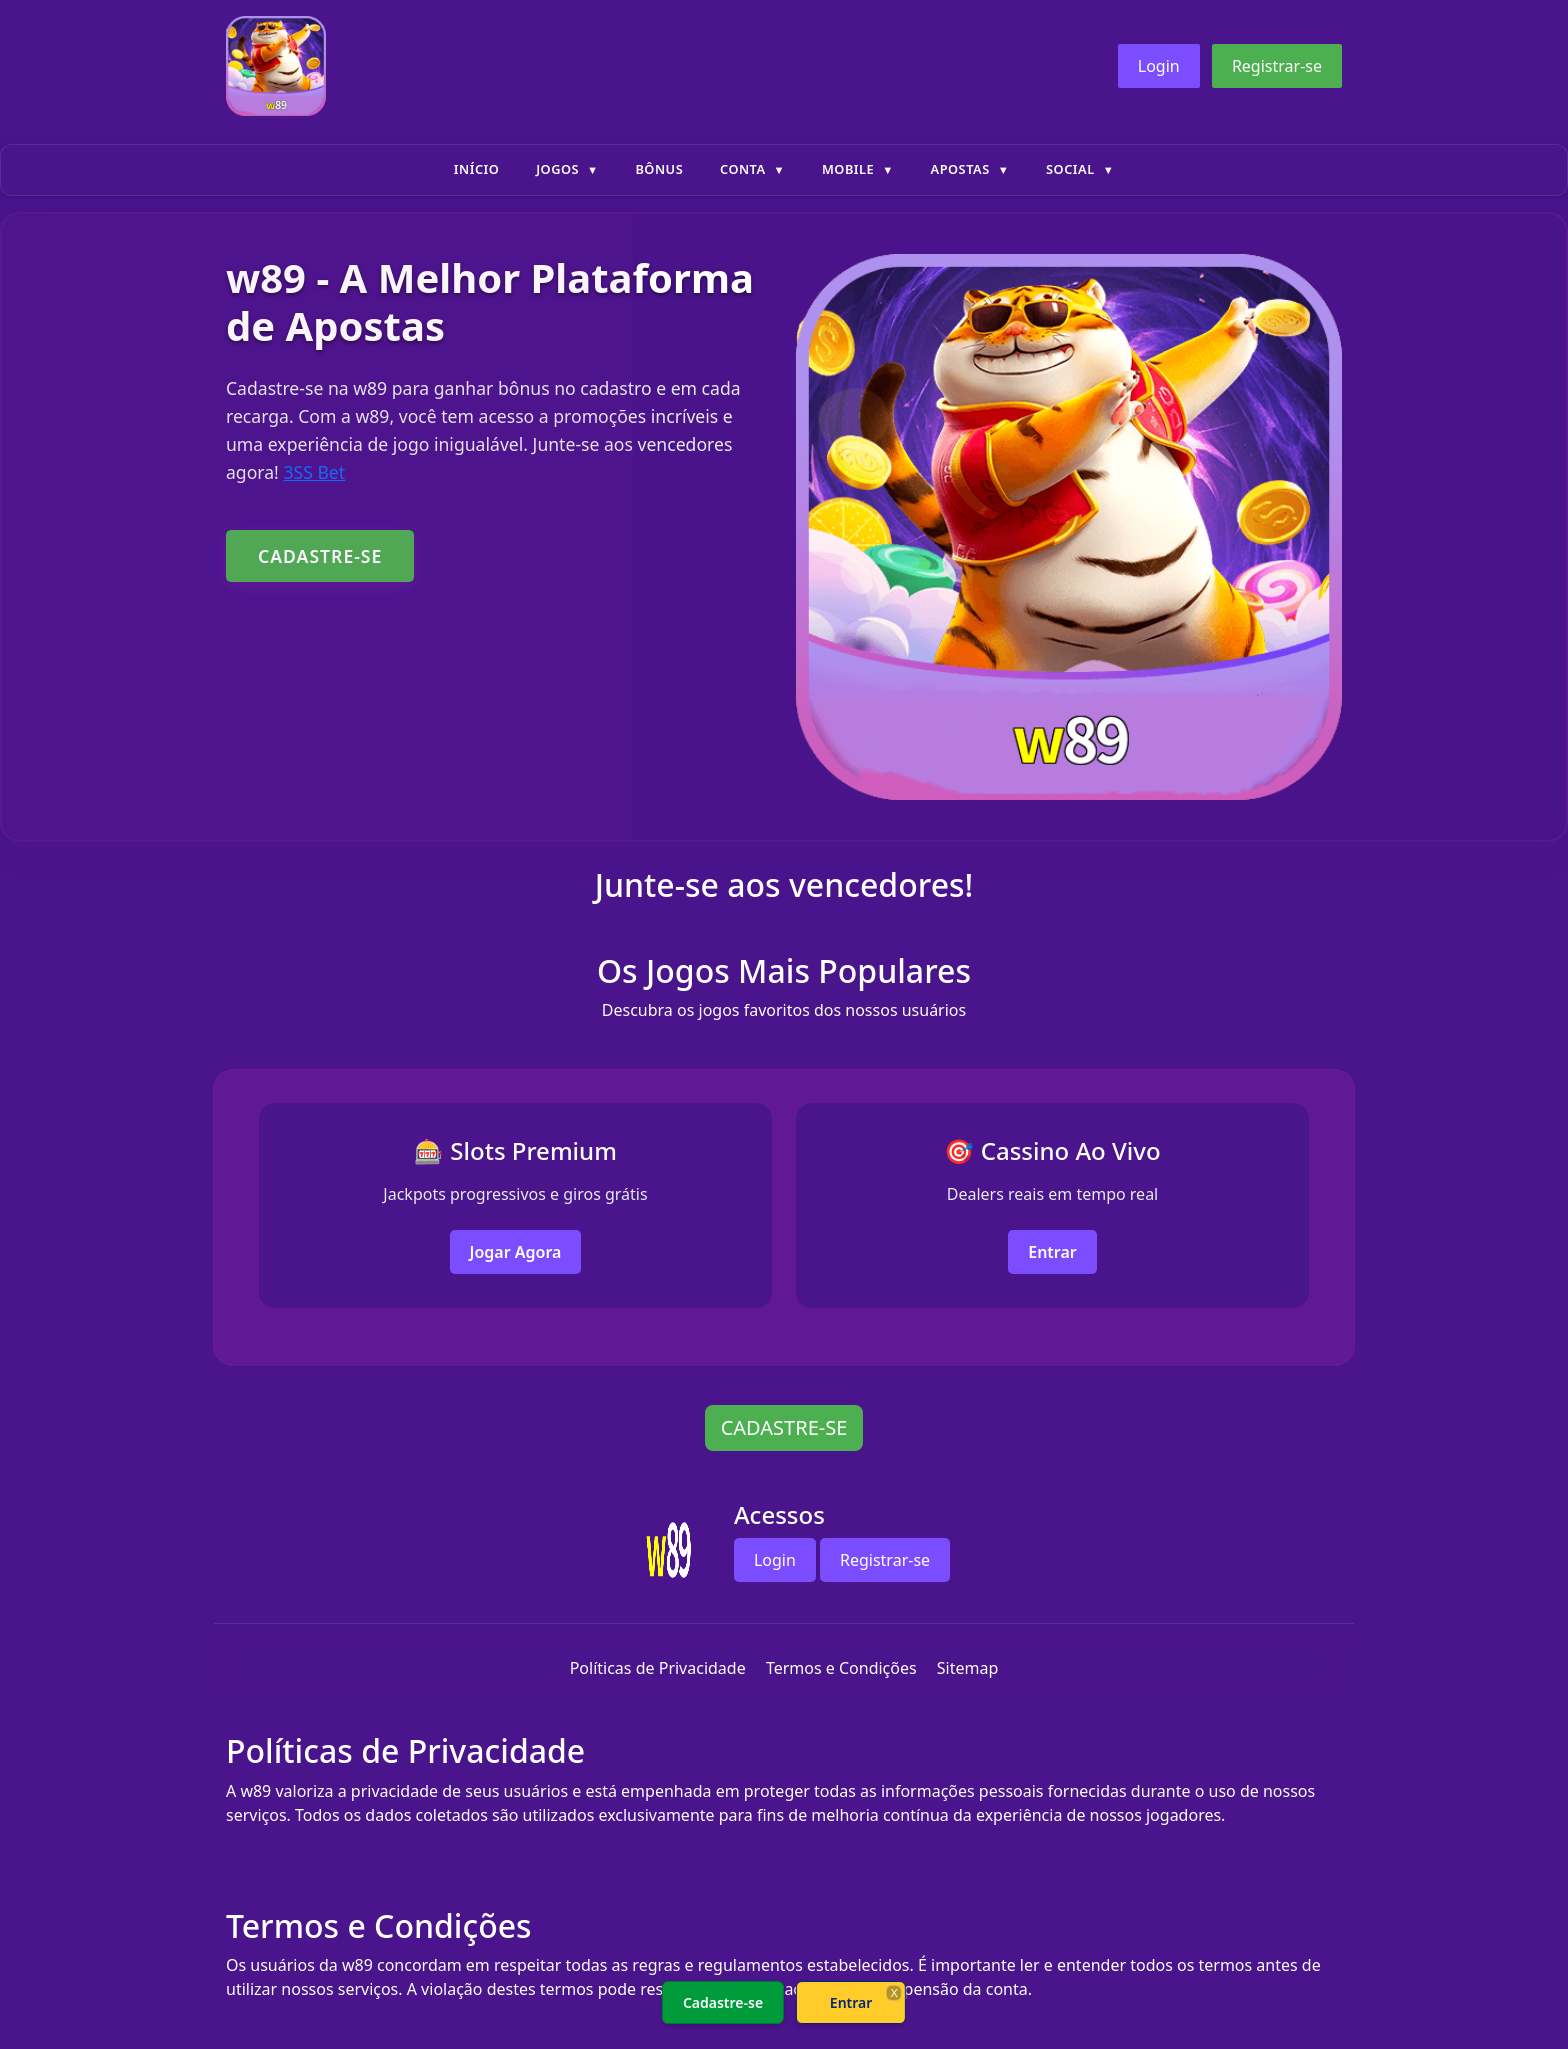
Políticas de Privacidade (658, 1668)
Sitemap (968, 1668)
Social (1070, 169)
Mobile (848, 169)
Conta (743, 169)
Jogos (557, 169)
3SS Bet (314, 472)
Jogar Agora (516, 1252)
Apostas (960, 169)
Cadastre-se (723, 2002)
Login (1159, 66)
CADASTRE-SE (320, 556)
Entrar (1052, 1252)
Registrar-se (1277, 66)
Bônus (659, 169)
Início (477, 169)
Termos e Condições (841, 1668)
